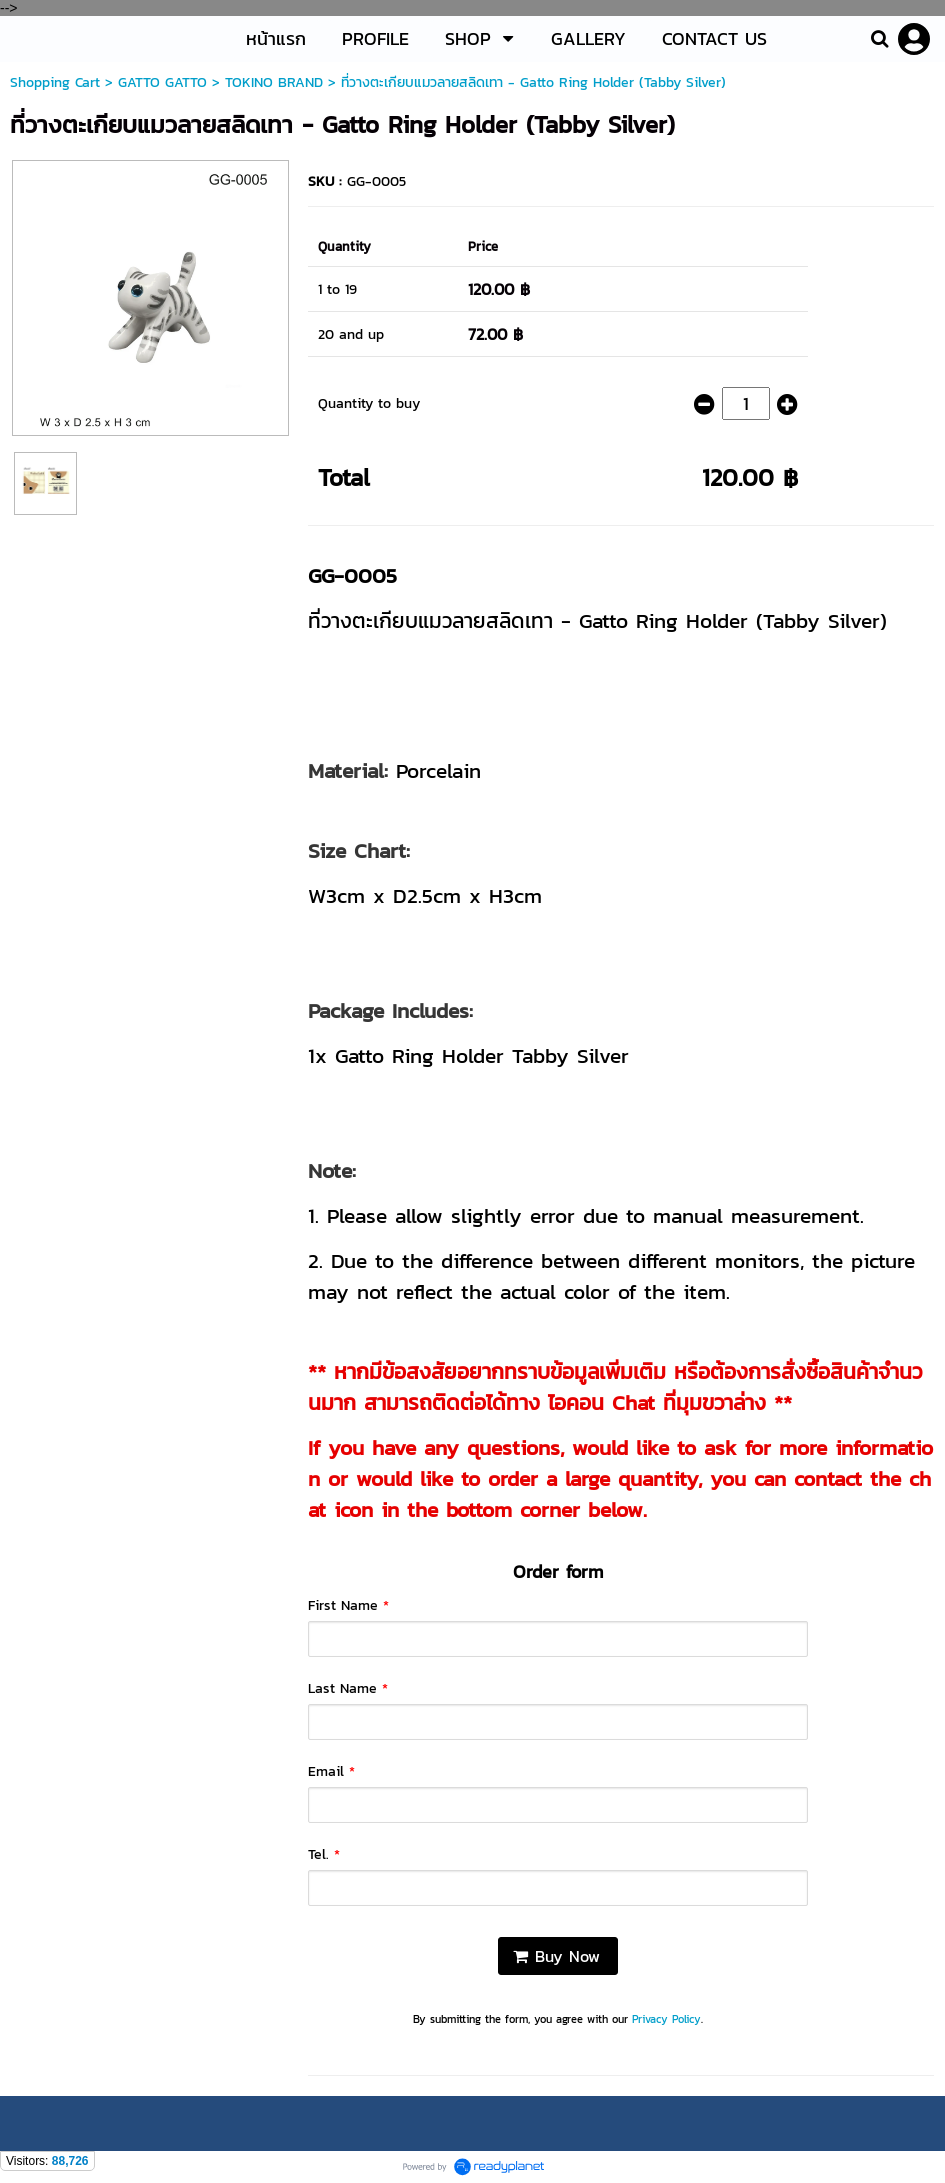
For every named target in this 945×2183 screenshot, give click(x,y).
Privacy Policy (666, 2019)
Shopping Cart (55, 82)
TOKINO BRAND (274, 82)
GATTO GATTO (162, 82)
